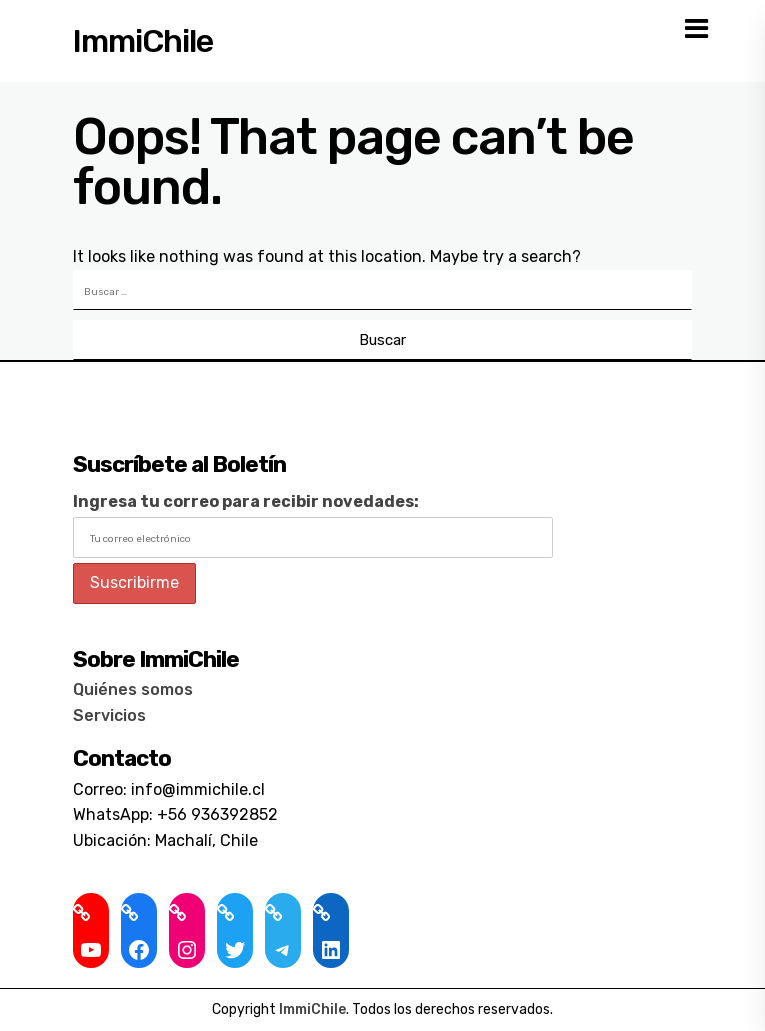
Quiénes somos (133, 689)
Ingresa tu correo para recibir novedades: (246, 501)
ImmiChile (143, 41)
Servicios (109, 715)
